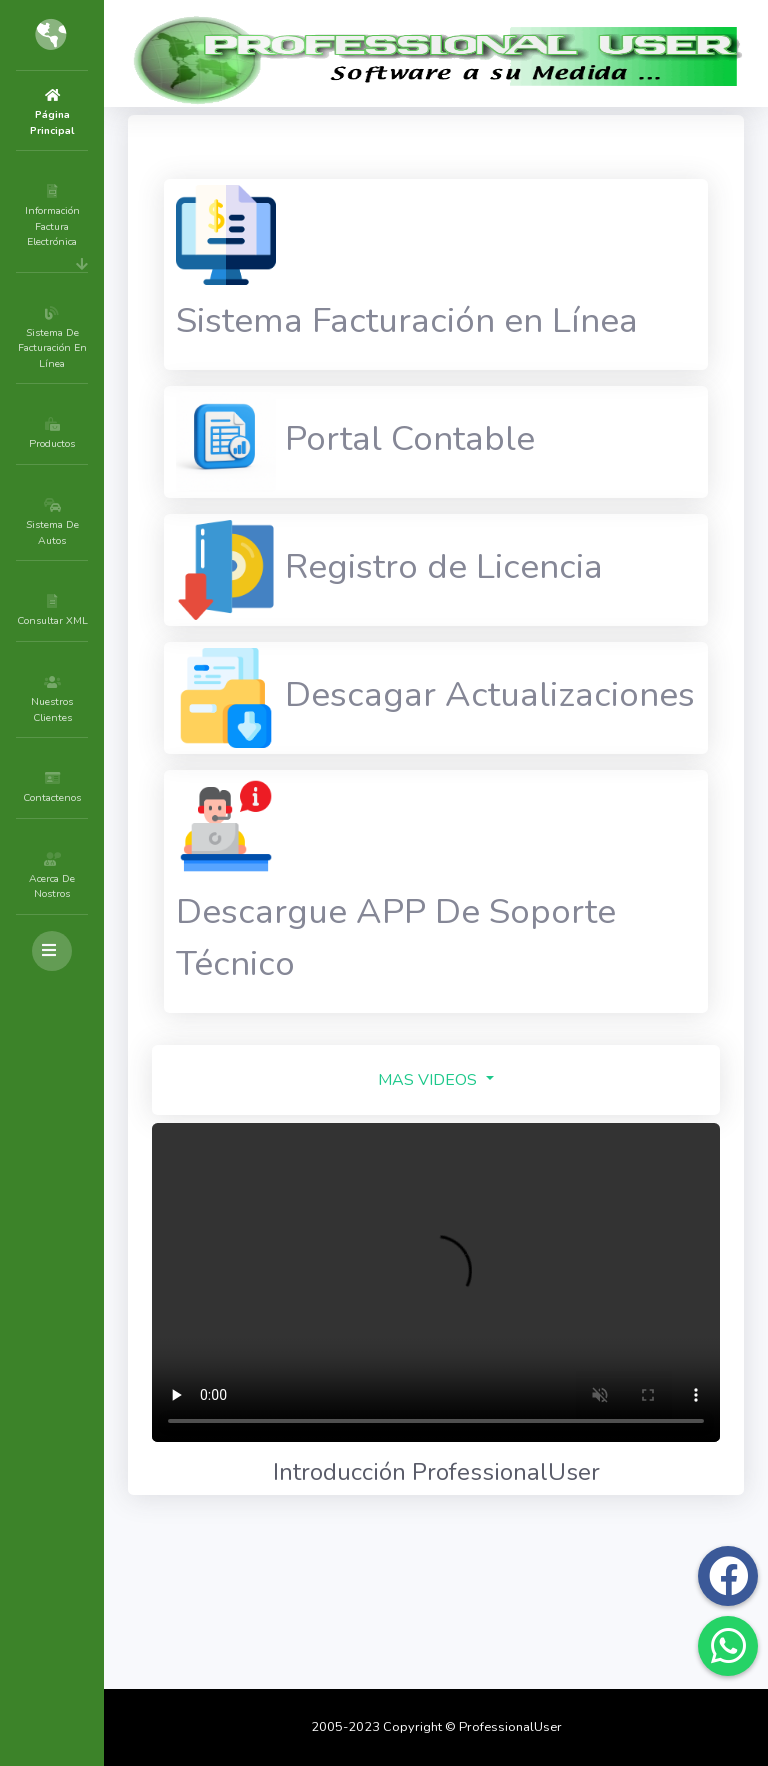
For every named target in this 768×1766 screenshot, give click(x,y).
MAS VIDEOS (489, 1342)
